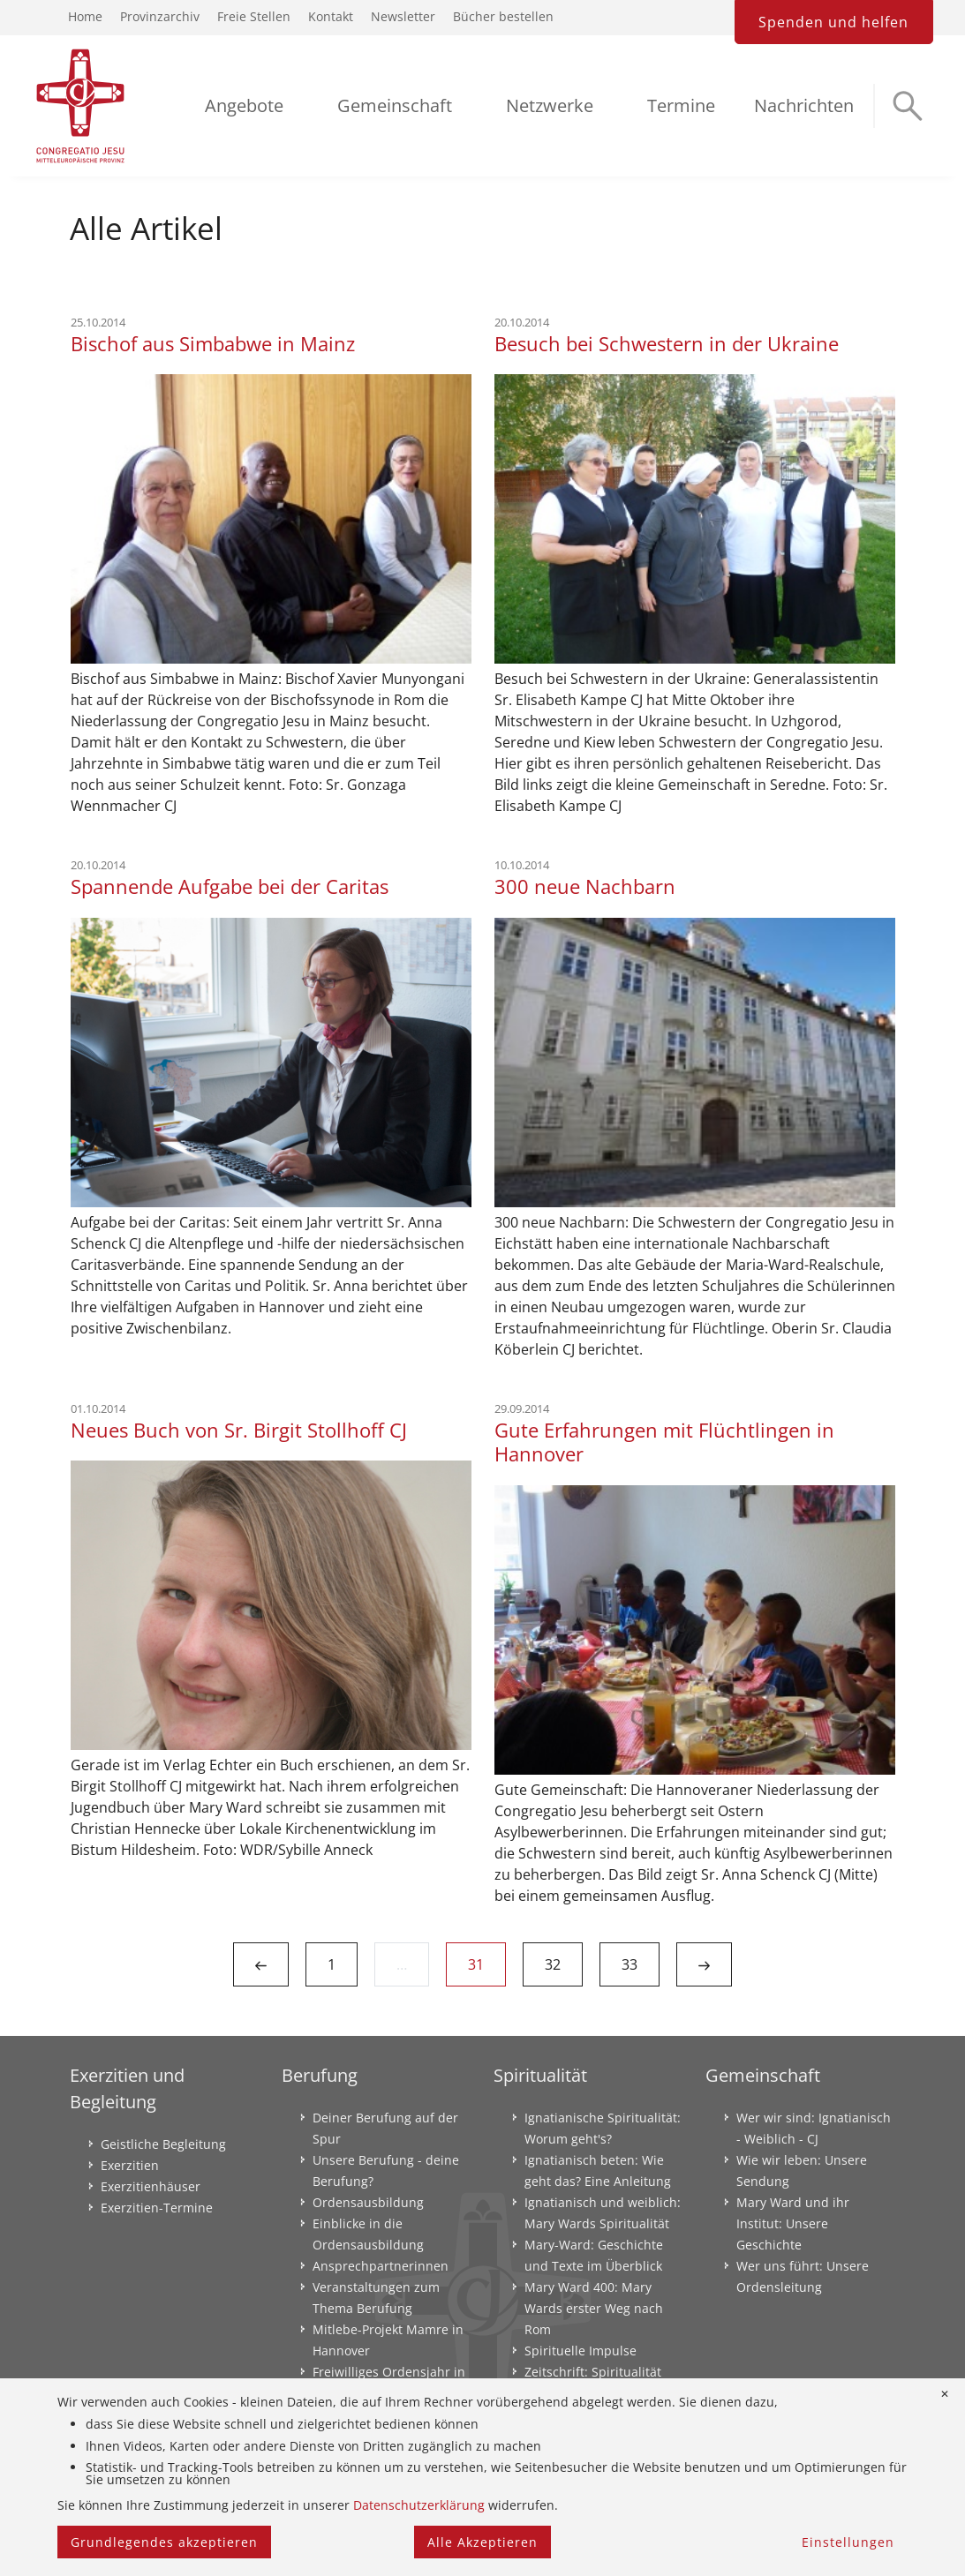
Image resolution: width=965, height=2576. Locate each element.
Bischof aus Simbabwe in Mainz (213, 344)
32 (553, 1964)
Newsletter (403, 16)
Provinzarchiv (160, 16)
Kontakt (330, 16)
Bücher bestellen (503, 16)
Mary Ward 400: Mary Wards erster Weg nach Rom (593, 2308)
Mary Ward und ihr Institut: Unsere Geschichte (792, 2223)
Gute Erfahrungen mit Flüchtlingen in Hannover (664, 1442)
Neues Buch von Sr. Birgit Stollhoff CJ (239, 1430)
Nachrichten (804, 105)
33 (629, 1964)
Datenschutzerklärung (419, 2505)
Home (85, 16)
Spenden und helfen (833, 22)
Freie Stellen (253, 16)
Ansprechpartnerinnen (381, 2265)
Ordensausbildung (368, 2202)
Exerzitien (130, 2165)
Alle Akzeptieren (482, 2542)
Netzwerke (549, 105)
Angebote (244, 105)
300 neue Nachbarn (584, 886)
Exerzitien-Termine (157, 2207)
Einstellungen (848, 2542)
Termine (681, 105)
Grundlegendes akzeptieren (164, 2542)
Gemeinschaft (394, 105)
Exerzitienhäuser (150, 2186)
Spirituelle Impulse (580, 2350)
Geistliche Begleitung (163, 2144)
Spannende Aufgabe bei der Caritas (229, 886)
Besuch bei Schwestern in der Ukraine (666, 344)
